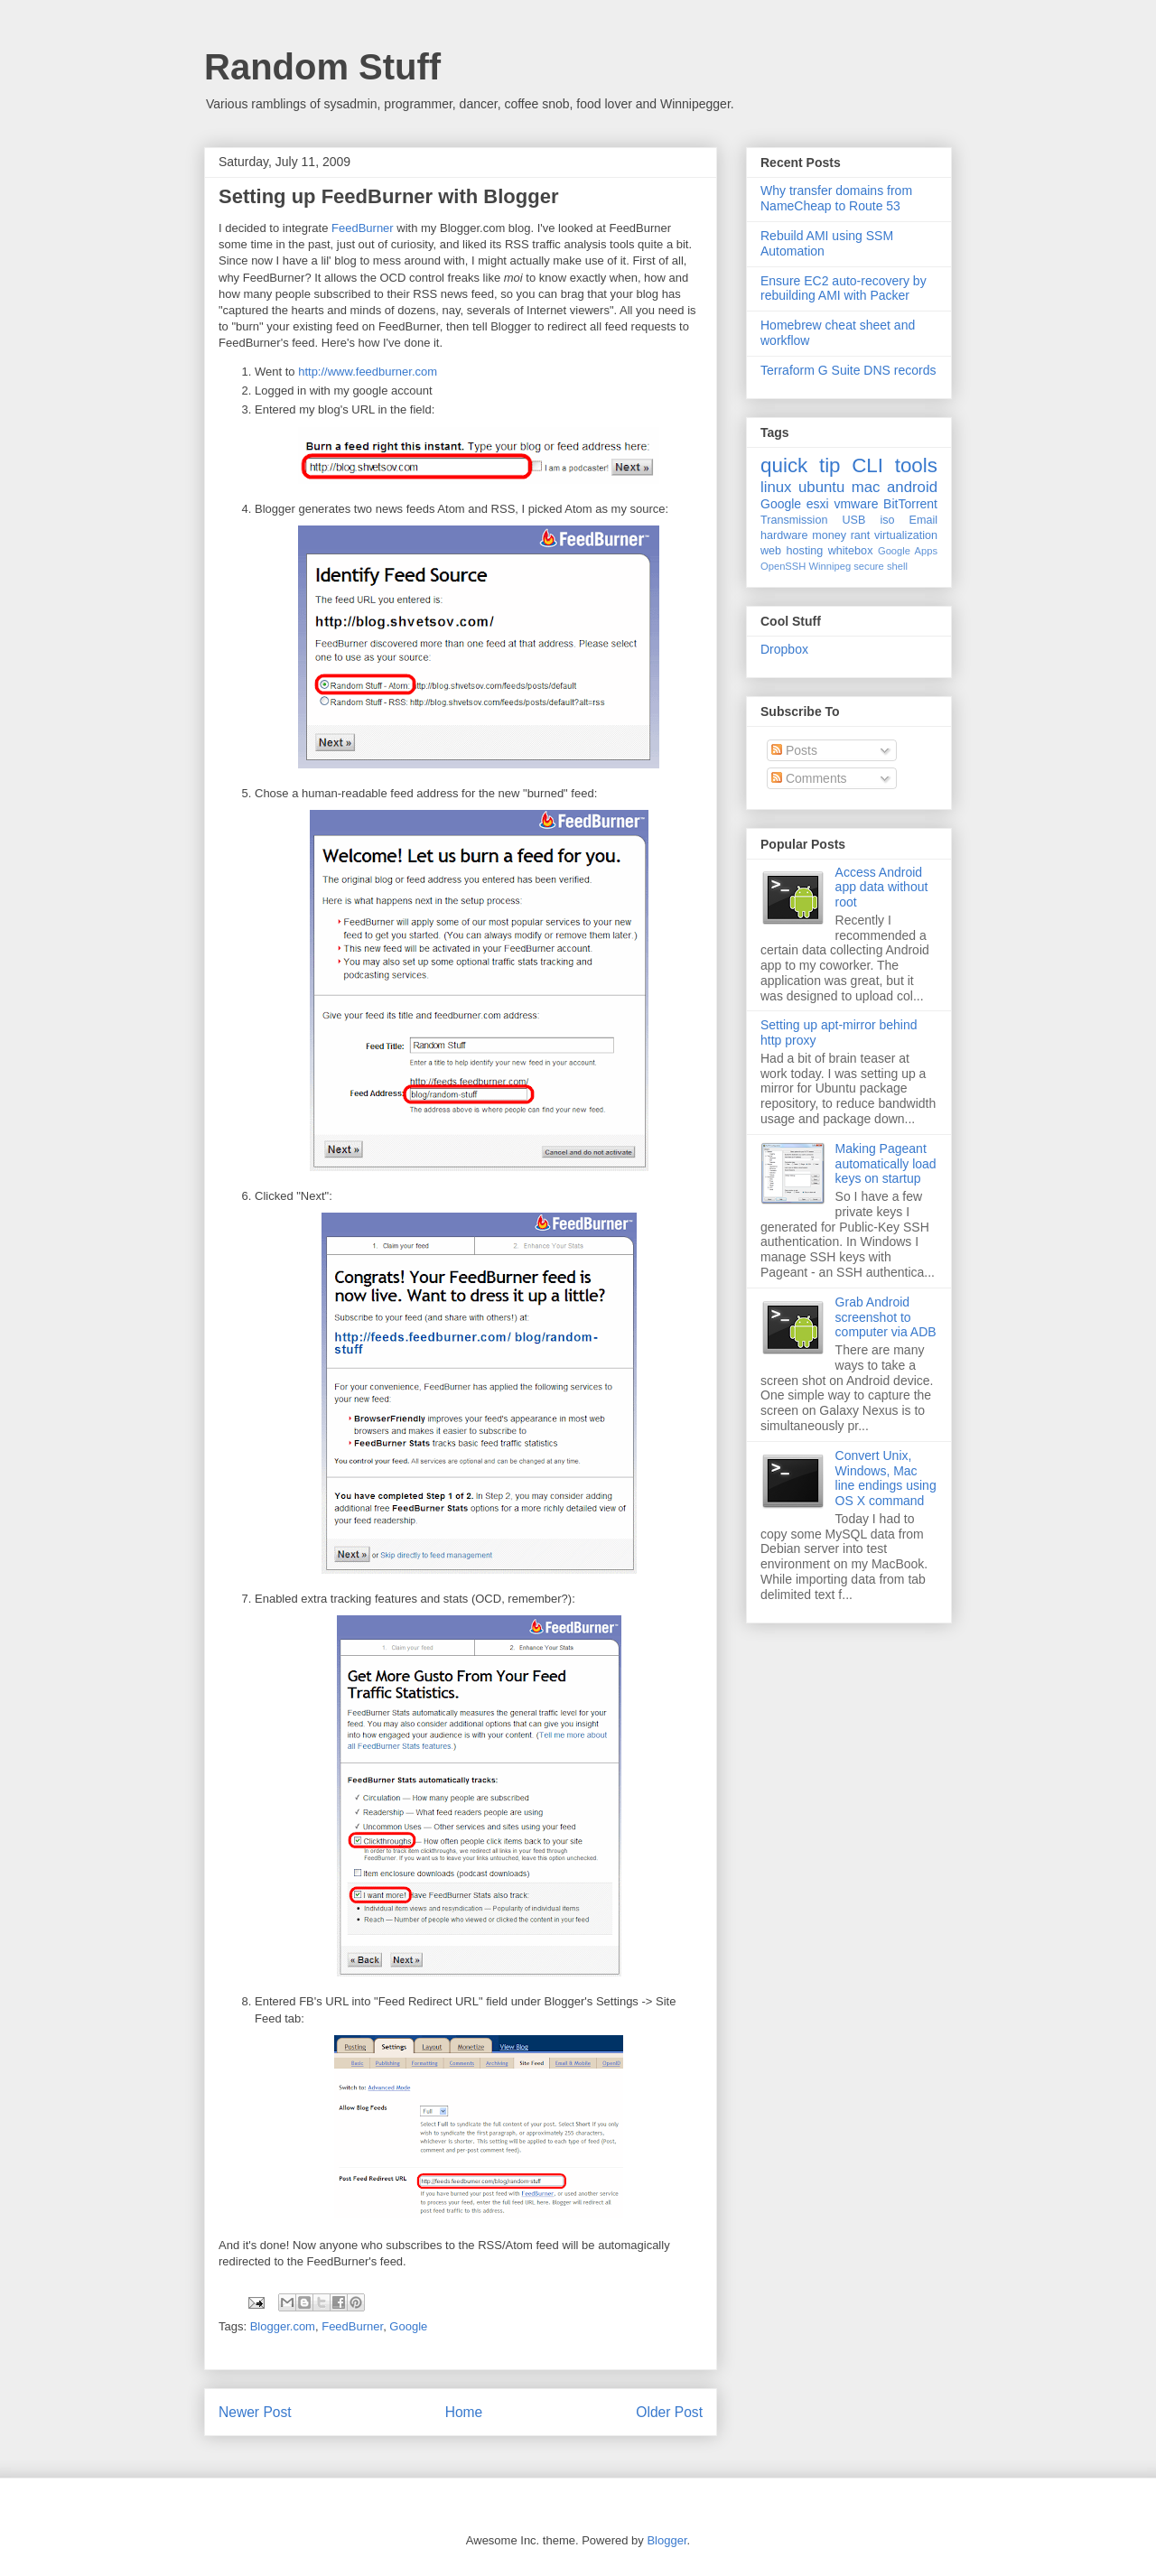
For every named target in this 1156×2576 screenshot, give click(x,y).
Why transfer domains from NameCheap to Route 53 (836, 198)
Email (923, 520)
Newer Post (255, 2412)
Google (408, 2326)
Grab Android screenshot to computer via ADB (886, 1317)
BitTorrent (910, 504)
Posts (794, 750)
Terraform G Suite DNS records (848, 370)
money (829, 535)
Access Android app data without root (881, 887)
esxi (817, 504)
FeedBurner (362, 228)
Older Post (669, 2412)
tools (916, 465)
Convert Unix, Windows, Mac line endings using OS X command (886, 1478)
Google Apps (907, 550)
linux (776, 487)
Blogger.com (282, 2326)
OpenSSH (783, 566)
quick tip (800, 465)
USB (853, 520)
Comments (809, 778)
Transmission (793, 520)
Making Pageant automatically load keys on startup (886, 1163)
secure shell (880, 566)
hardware (784, 535)
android (912, 487)
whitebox (850, 550)
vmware (856, 504)
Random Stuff (322, 67)
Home (464, 2412)
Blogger (666, 2540)
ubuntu (821, 487)
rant (861, 535)
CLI (867, 465)
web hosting (791, 550)
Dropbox (784, 649)
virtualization (905, 535)
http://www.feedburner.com (367, 371)
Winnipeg (829, 566)
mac (866, 487)
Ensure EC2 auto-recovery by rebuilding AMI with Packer (843, 288)
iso (887, 520)
